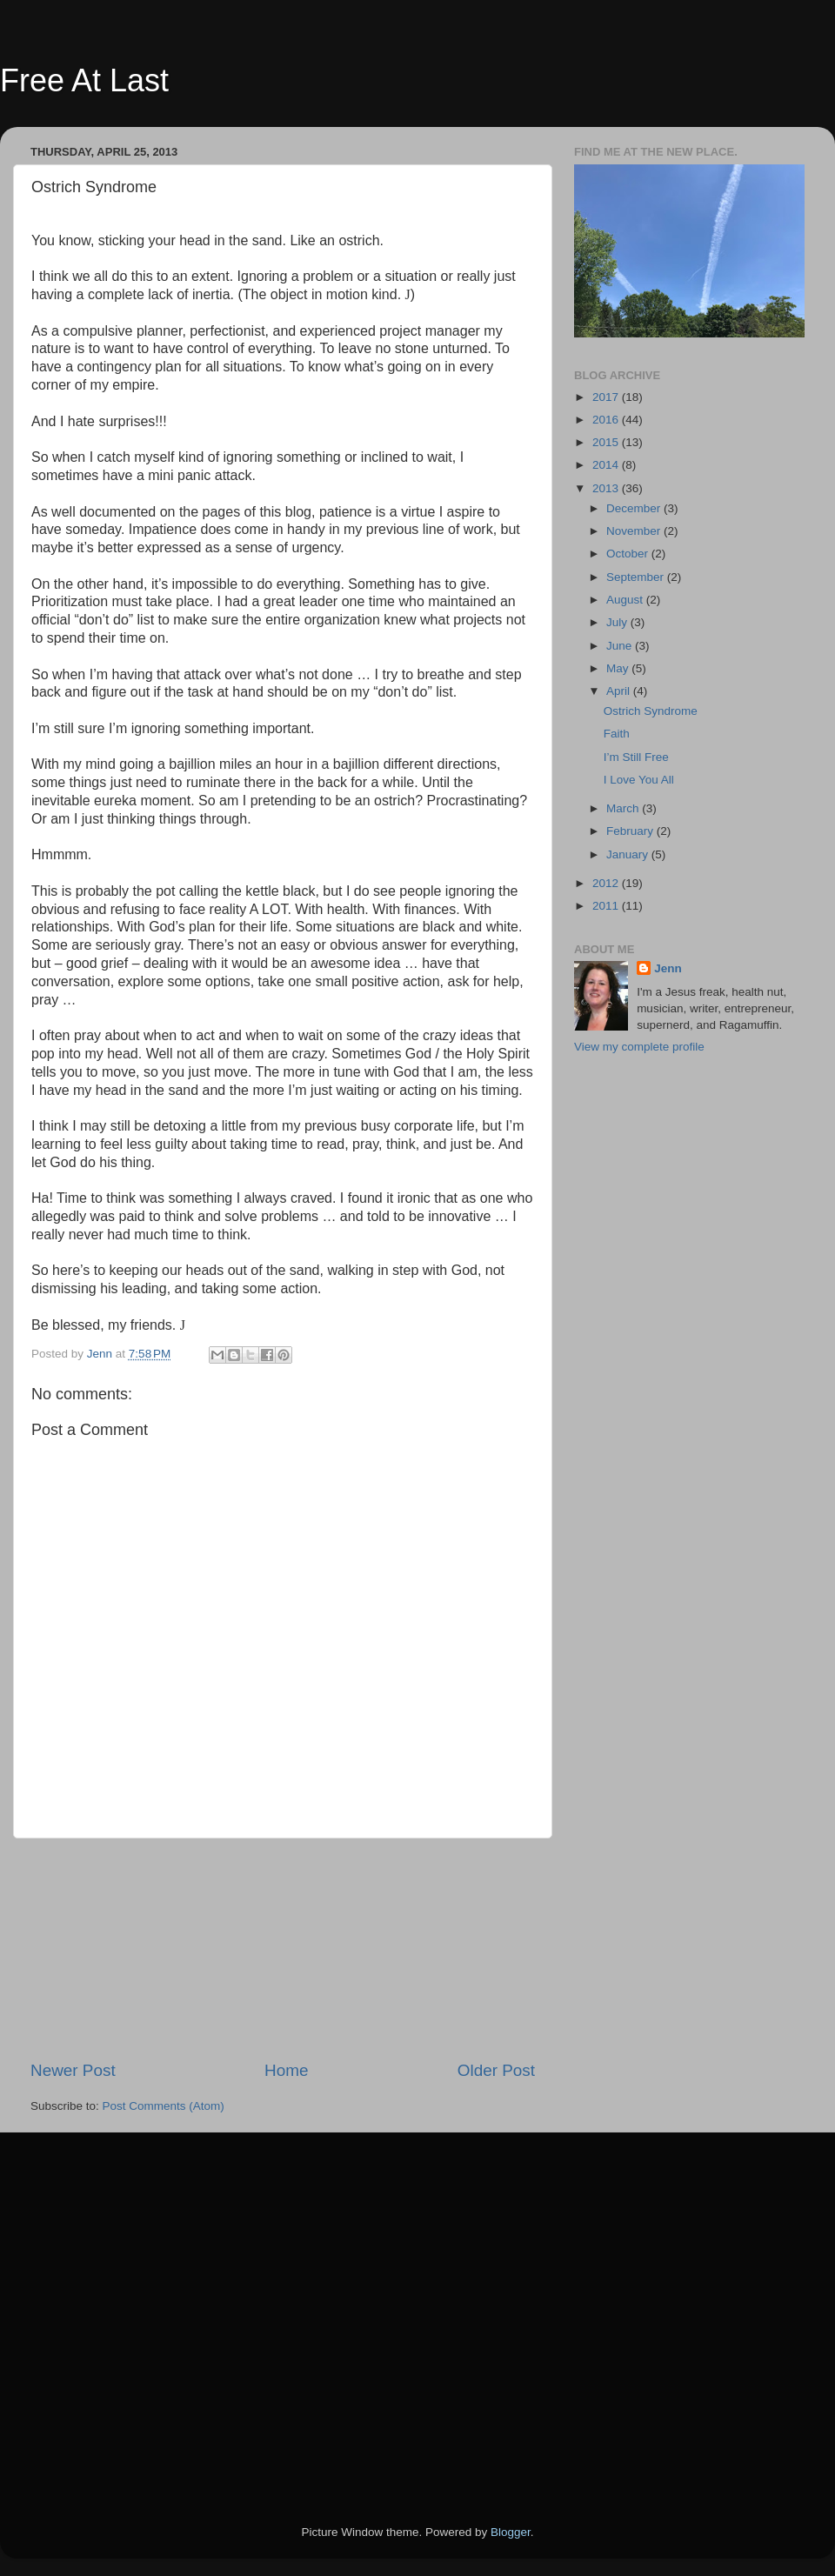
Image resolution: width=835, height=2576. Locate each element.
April (619, 690)
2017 (607, 397)
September (636, 577)
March (624, 808)
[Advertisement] (283, 1949)
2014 (607, 464)
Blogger (511, 2532)
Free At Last (84, 80)
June (620, 645)
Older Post (496, 2070)
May (618, 668)
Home (286, 2070)
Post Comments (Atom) (163, 2105)
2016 (607, 419)
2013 (607, 488)
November (635, 530)
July (618, 622)
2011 (607, 905)
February (631, 831)
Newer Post (73, 2070)
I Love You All (639, 779)
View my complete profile (639, 1046)
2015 (607, 442)
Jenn (668, 968)
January (628, 854)
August (626, 599)
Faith (617, 733)
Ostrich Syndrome (651, 710)
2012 (607, 883)
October (628, 553)
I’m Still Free (636, 757)
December (635, 508)
